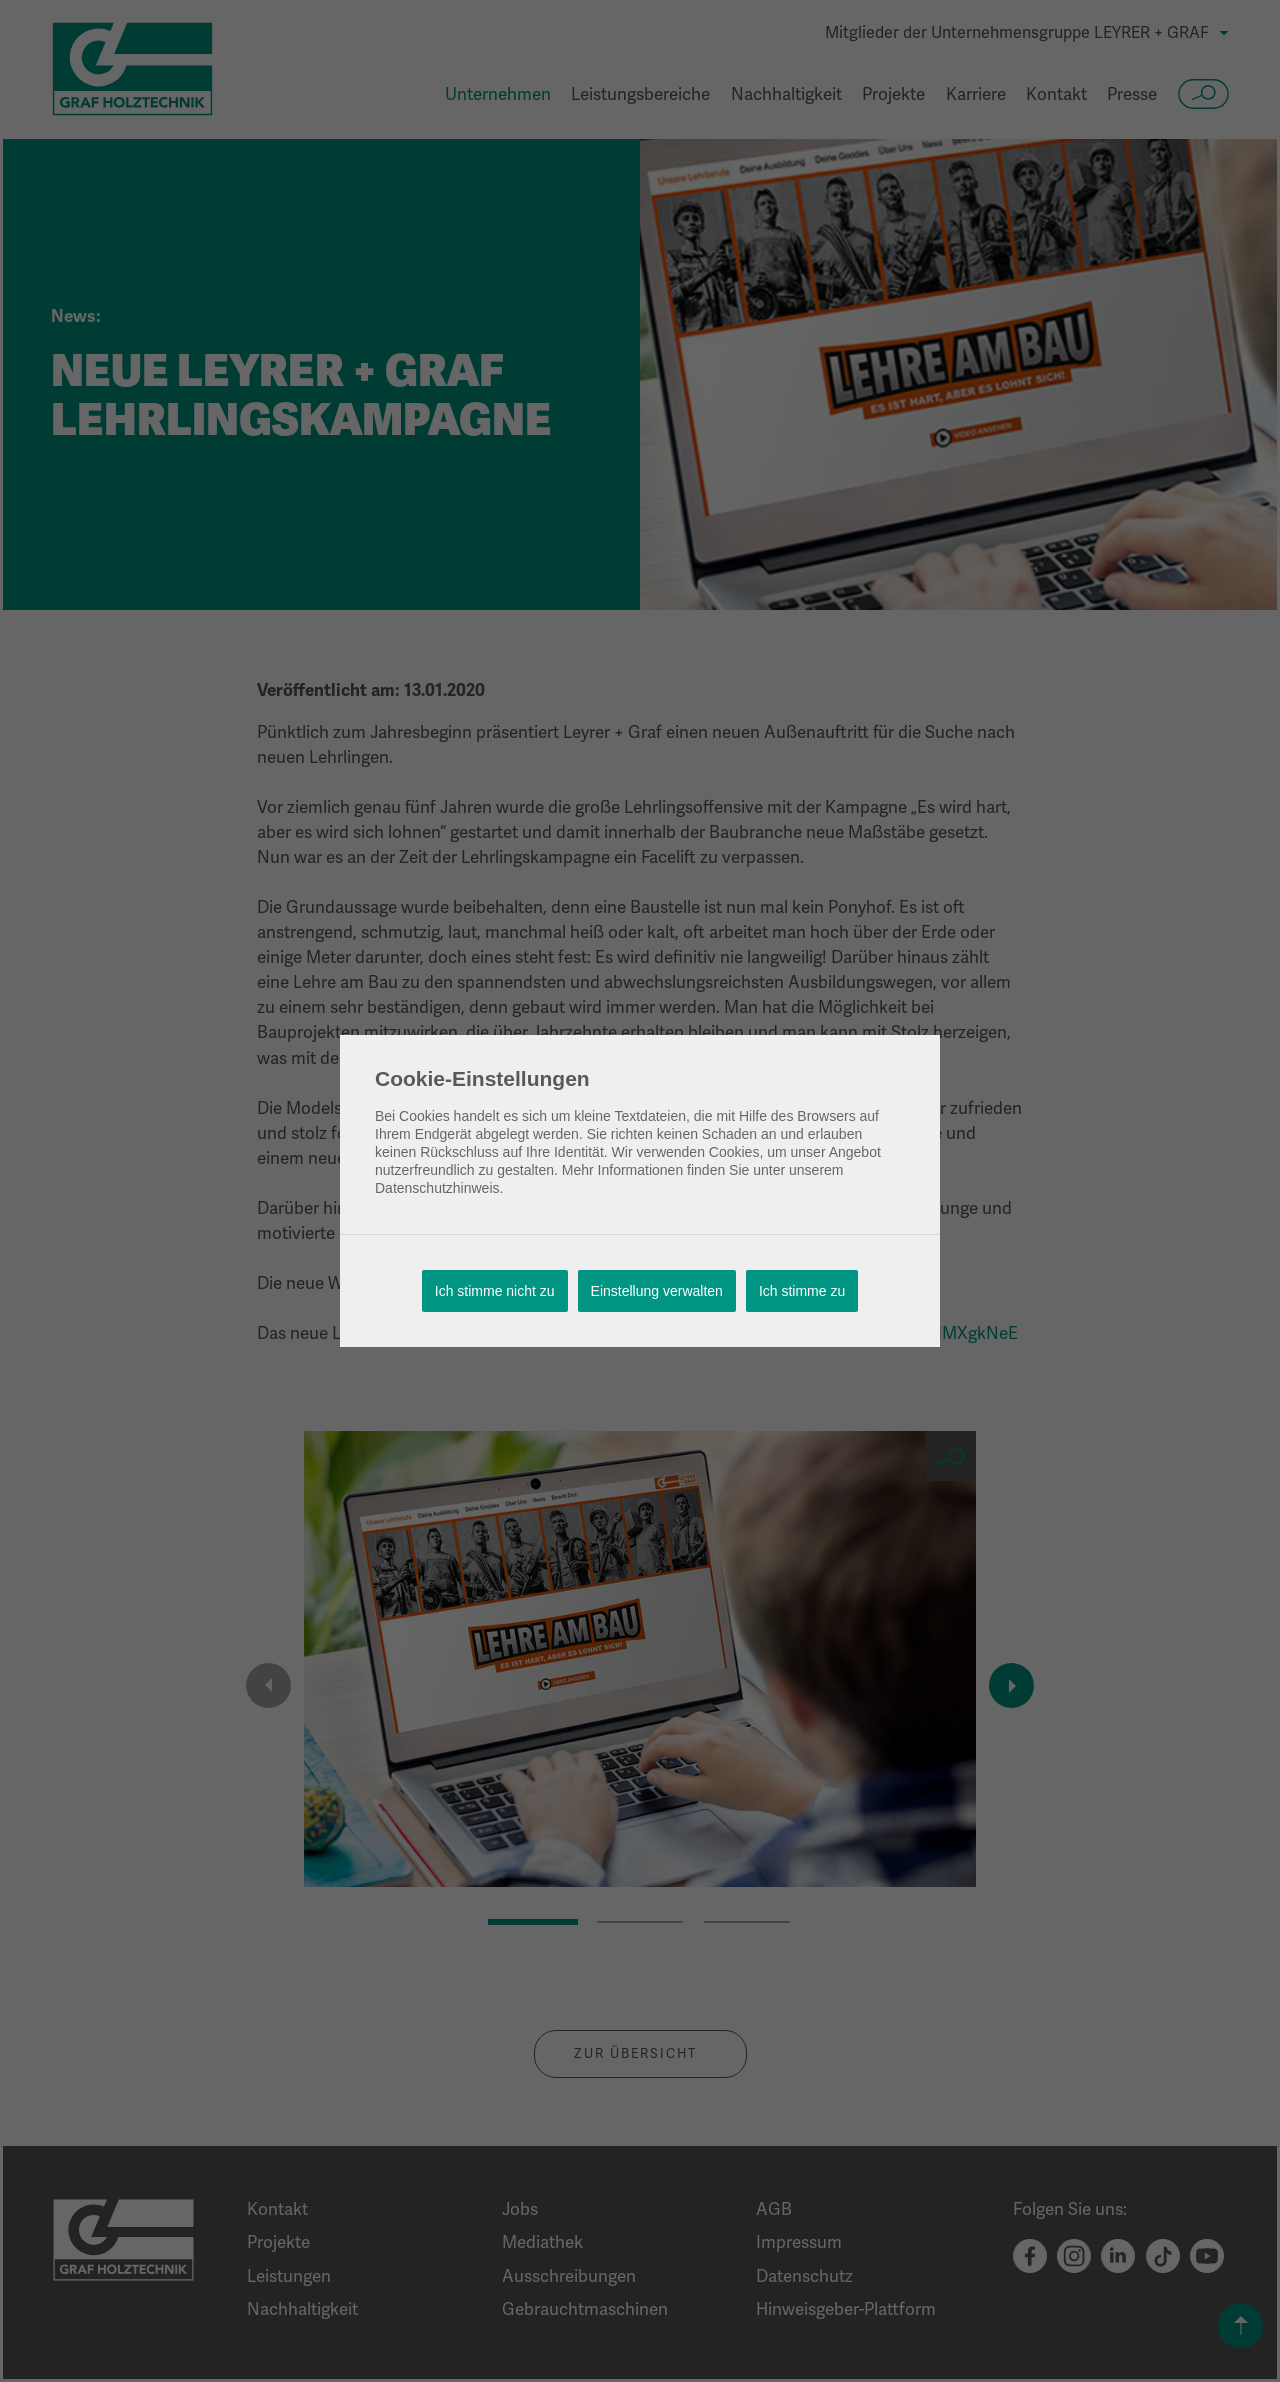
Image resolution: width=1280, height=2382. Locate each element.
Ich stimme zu (802, 1291)
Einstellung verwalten (657, 1291)
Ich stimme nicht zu (495, 1291)
